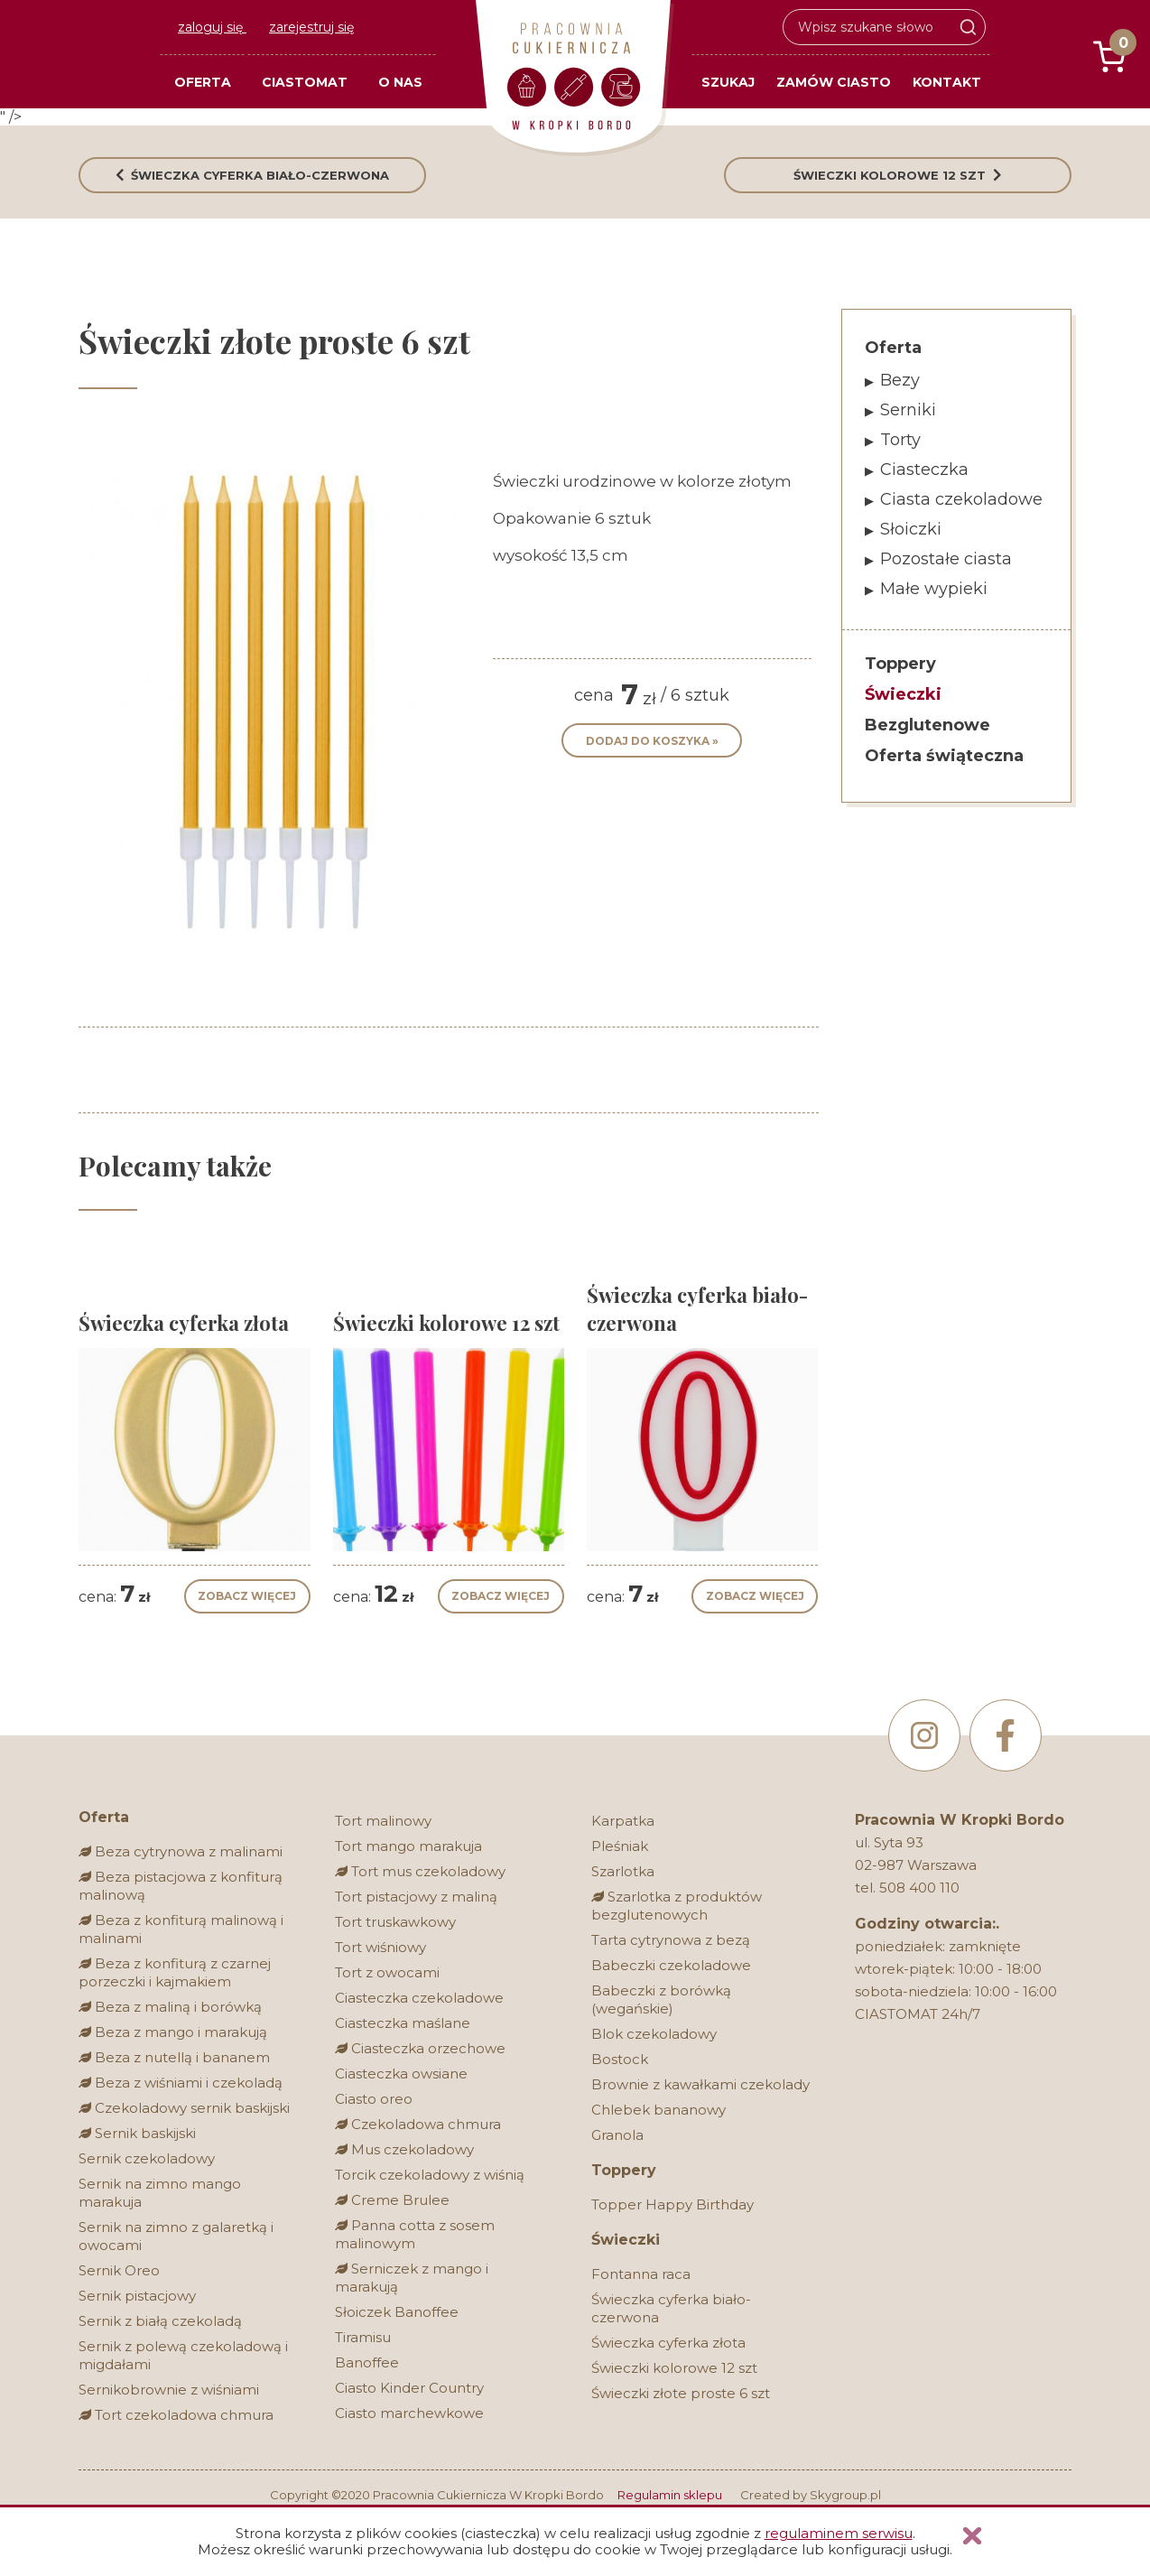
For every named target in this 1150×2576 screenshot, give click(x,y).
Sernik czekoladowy (147, 2158)
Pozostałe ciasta (946, 559)
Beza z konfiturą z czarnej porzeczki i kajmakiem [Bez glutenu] (175, 1972)
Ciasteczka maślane (402, 2023)
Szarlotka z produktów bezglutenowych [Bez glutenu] (676, 1905)
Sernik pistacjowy (137, 2295)
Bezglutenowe (927, 725)
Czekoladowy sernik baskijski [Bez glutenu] (184, 2107)
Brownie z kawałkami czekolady (700, 2084)
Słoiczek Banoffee (397, 2311)
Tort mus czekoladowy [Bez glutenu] (420, 1871)
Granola (617, 2135)
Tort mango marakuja (408, 1846)
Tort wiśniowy (380, 1947)
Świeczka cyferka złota (668, 2342)
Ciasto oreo (374, 2098)
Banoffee (367, 2362)
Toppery (900, 664)
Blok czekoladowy (654, 2033)
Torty (900, 440)
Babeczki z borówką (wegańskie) (661, 1999)
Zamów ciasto (833, 82)
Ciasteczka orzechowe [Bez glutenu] (420, 2048)
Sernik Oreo (119, 2270)
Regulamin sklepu (669, 2495)
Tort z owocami (387, 1972)
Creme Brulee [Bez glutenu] (392, 2200)
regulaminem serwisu (839, 2533)
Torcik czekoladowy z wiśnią (429, 2174)
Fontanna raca (641, 2274)
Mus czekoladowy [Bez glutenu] (404, 2149)
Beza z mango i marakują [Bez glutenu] (173, 2032)
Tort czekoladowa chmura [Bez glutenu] (176, 2414)
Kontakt (947, 82)
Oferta (202, 82)
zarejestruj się (311, 27)
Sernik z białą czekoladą (160, 2321)
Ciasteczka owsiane (401, 2073)
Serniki (908, 410)
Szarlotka (622, 1871)
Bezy (900, 380)
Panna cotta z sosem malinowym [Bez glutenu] (415, 2234)
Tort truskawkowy (395, 1921)
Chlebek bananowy (658, 2109)
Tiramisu (363, 2337)
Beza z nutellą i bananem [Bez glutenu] (174, 2057)
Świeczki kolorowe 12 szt (674, 2367)
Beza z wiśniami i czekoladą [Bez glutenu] (181, 2082)
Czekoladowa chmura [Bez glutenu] (418, 2124)
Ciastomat (305, 82)
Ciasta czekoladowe (961, 499)
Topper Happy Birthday (672, 2204)
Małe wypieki (934, 589)
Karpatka (622, 1820)
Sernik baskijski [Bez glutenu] (137, 2133)
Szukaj (728, 82)
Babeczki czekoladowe (671, 1965)
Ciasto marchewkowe (409, 2413)
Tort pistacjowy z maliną (416, 1896)
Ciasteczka (924, 469)
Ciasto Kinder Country (409, 2387)
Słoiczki (910, 529)
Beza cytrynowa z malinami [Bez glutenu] (181, 1851)
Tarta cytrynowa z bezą (670, 1939)
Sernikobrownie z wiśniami (169, 2389)
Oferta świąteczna (944, 756)
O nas (400, 82)
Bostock (619, 2059)
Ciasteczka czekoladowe (419, 1997)
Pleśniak (619, 1846)
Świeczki (903, 694)
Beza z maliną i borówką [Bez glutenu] (170, 2006)
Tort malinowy (383, 1820)
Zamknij (972, 2535)
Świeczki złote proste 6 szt (680, 2393)
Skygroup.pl (845, 2495)
